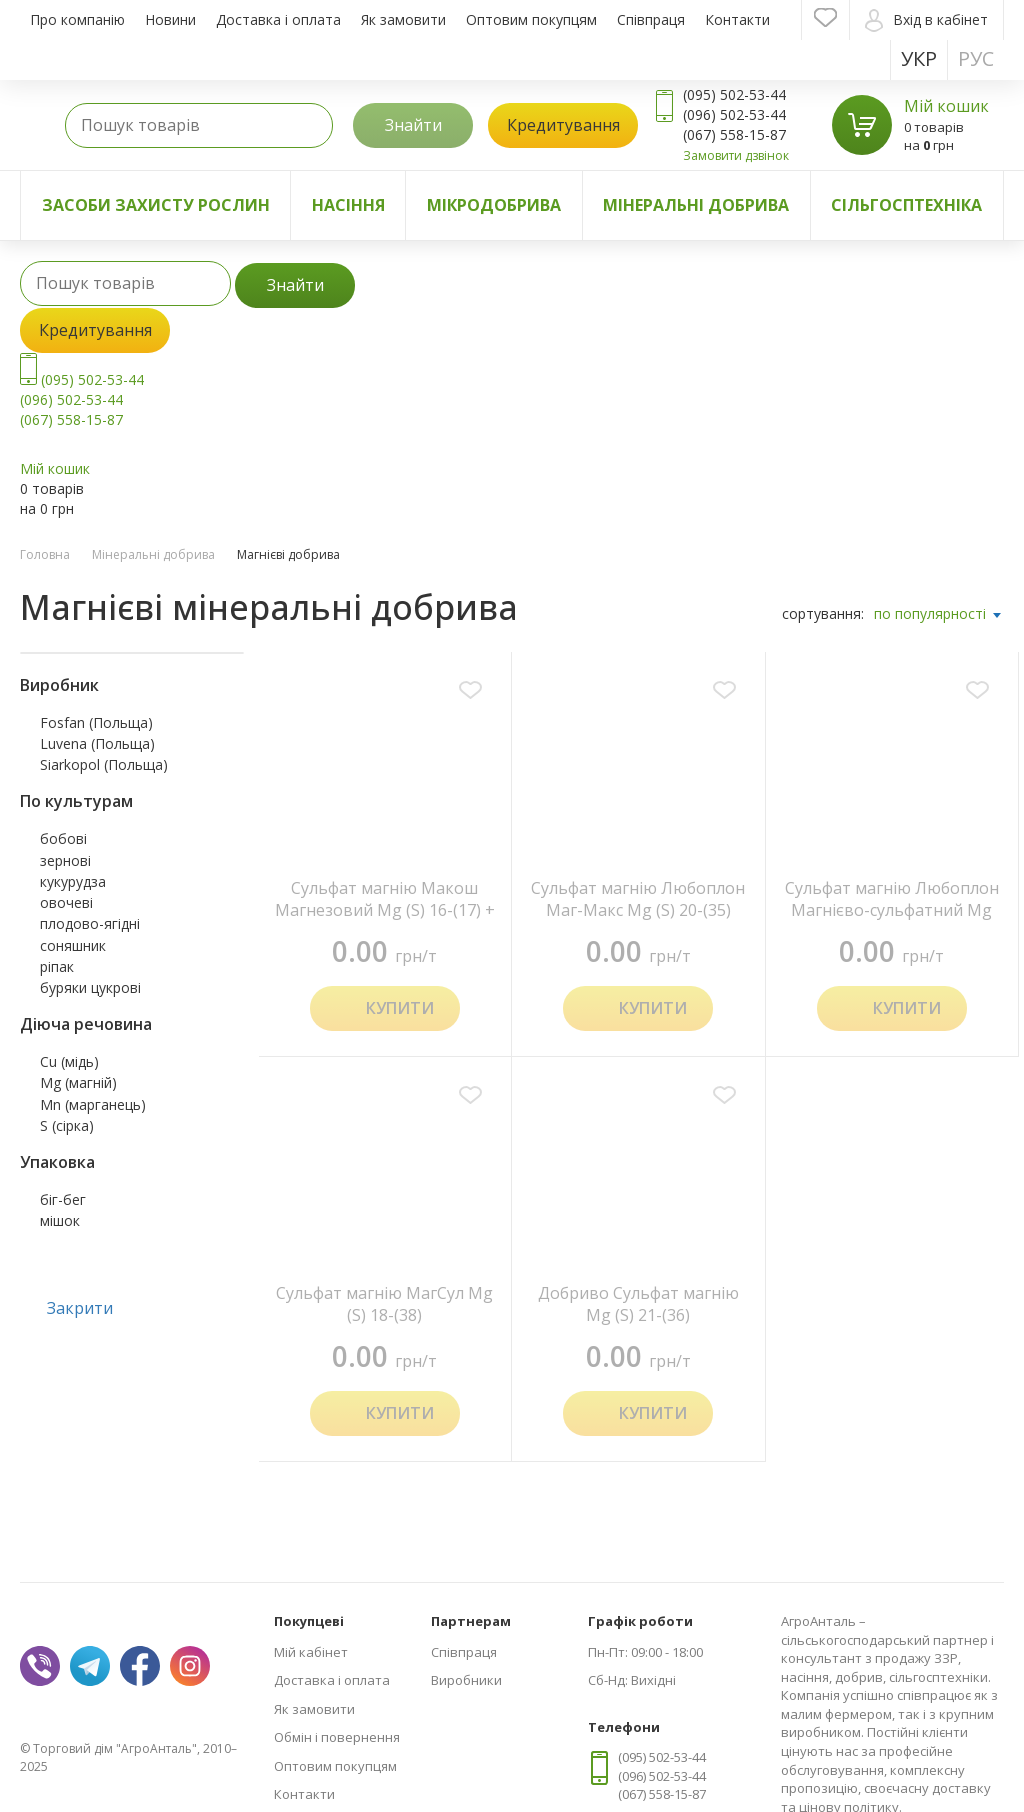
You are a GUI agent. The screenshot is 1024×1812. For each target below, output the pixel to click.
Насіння (348, 205)
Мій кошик (946, 106)
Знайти (413, 125)
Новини (170, 19)
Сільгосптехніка (906, 205)
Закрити (80, 1308)
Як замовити (403, 19)
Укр (919, 58)
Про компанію (77, 19)
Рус (976, 58)
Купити (400, 1008)
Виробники (466, 1680)
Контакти (737, 19)
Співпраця (651, 19)
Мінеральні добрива (696, 205)
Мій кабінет (311, 1652)
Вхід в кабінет (926, 20)
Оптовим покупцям (531, 19)
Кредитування (563, 125)
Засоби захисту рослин (156, 205)
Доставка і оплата (278, 19)
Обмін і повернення (337, 1737)
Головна (45, 554)
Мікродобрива (494, 205)
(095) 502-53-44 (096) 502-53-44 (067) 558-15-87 (82, 399)
